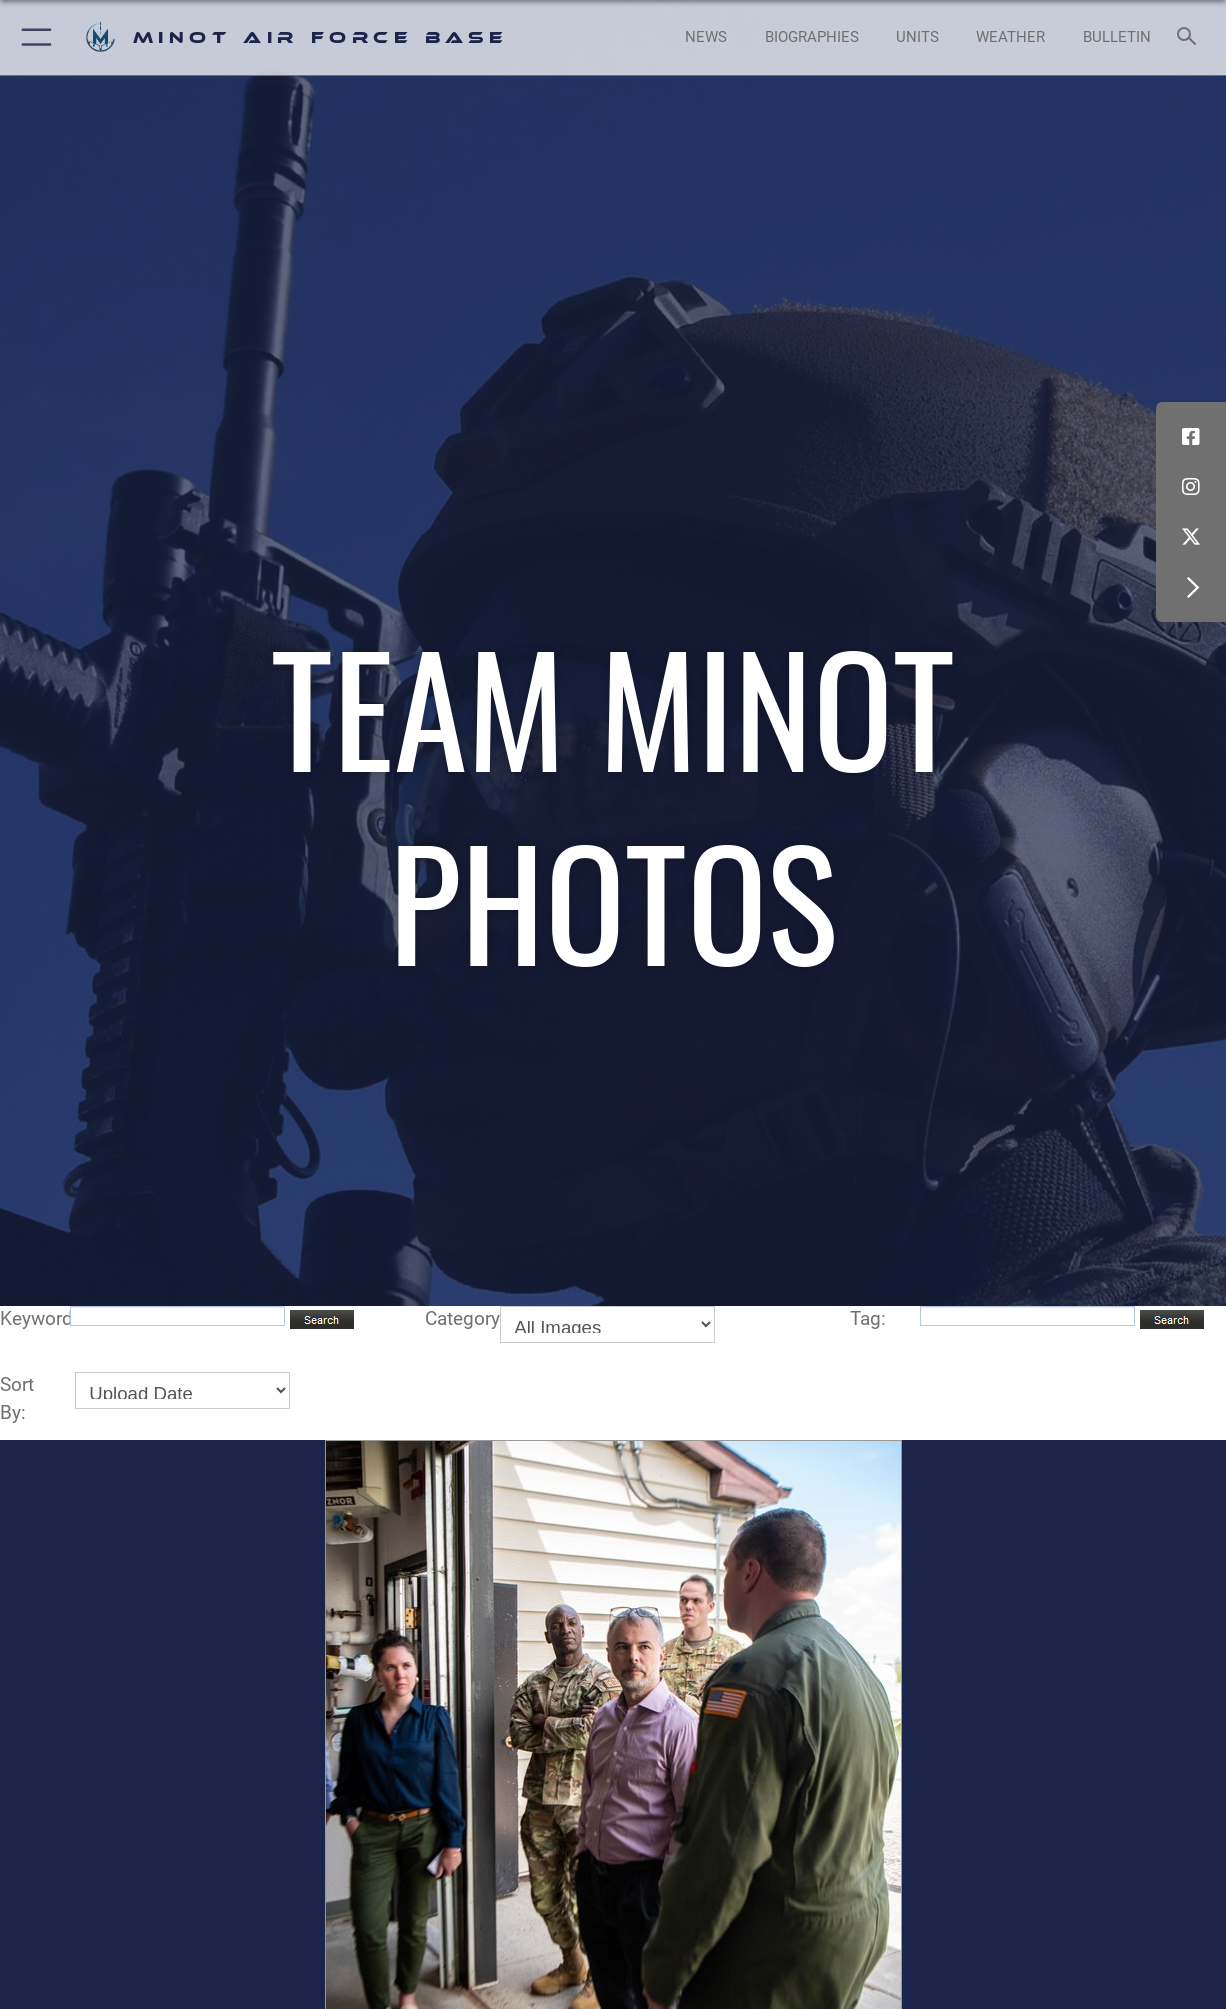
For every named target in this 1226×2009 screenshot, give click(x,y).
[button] (32, 37)
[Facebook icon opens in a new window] (1191, 437)
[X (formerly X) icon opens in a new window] (1191, 537)
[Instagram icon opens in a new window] (1191, 487)
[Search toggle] (1191, 37)
